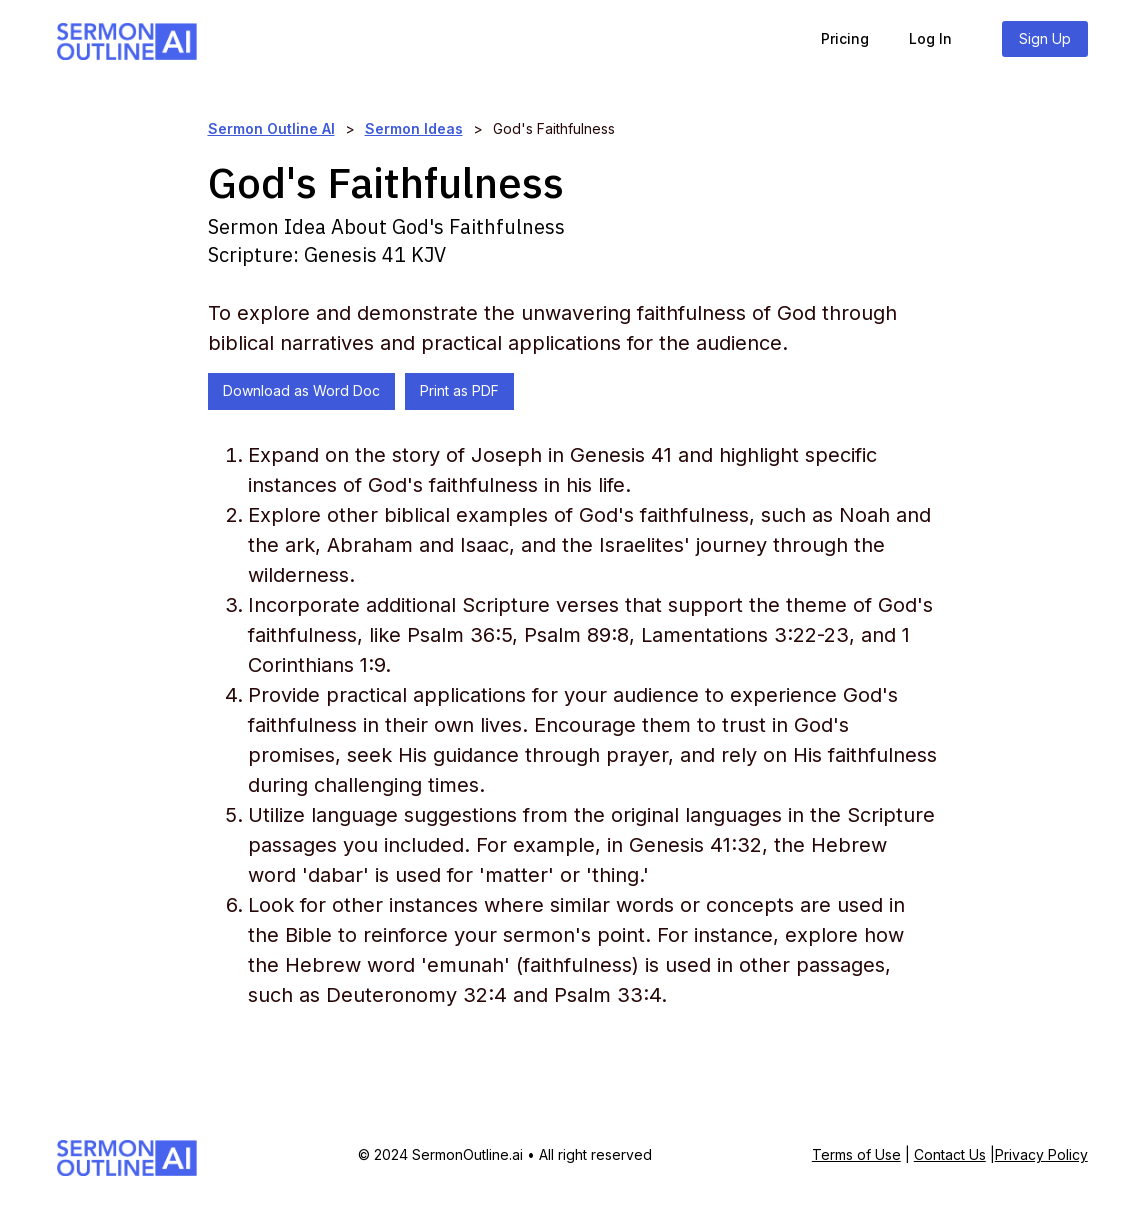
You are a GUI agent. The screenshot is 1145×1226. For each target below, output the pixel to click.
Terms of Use (856, 1154)
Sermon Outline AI (271, 128)
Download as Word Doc (301, 390)
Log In (930, 38)
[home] (127, 38)
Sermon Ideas (414, 128)
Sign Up (1045, 38)
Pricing (845, 38)
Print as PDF (459, 390)
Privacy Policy (1041, 1154)
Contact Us (950, 1154)
